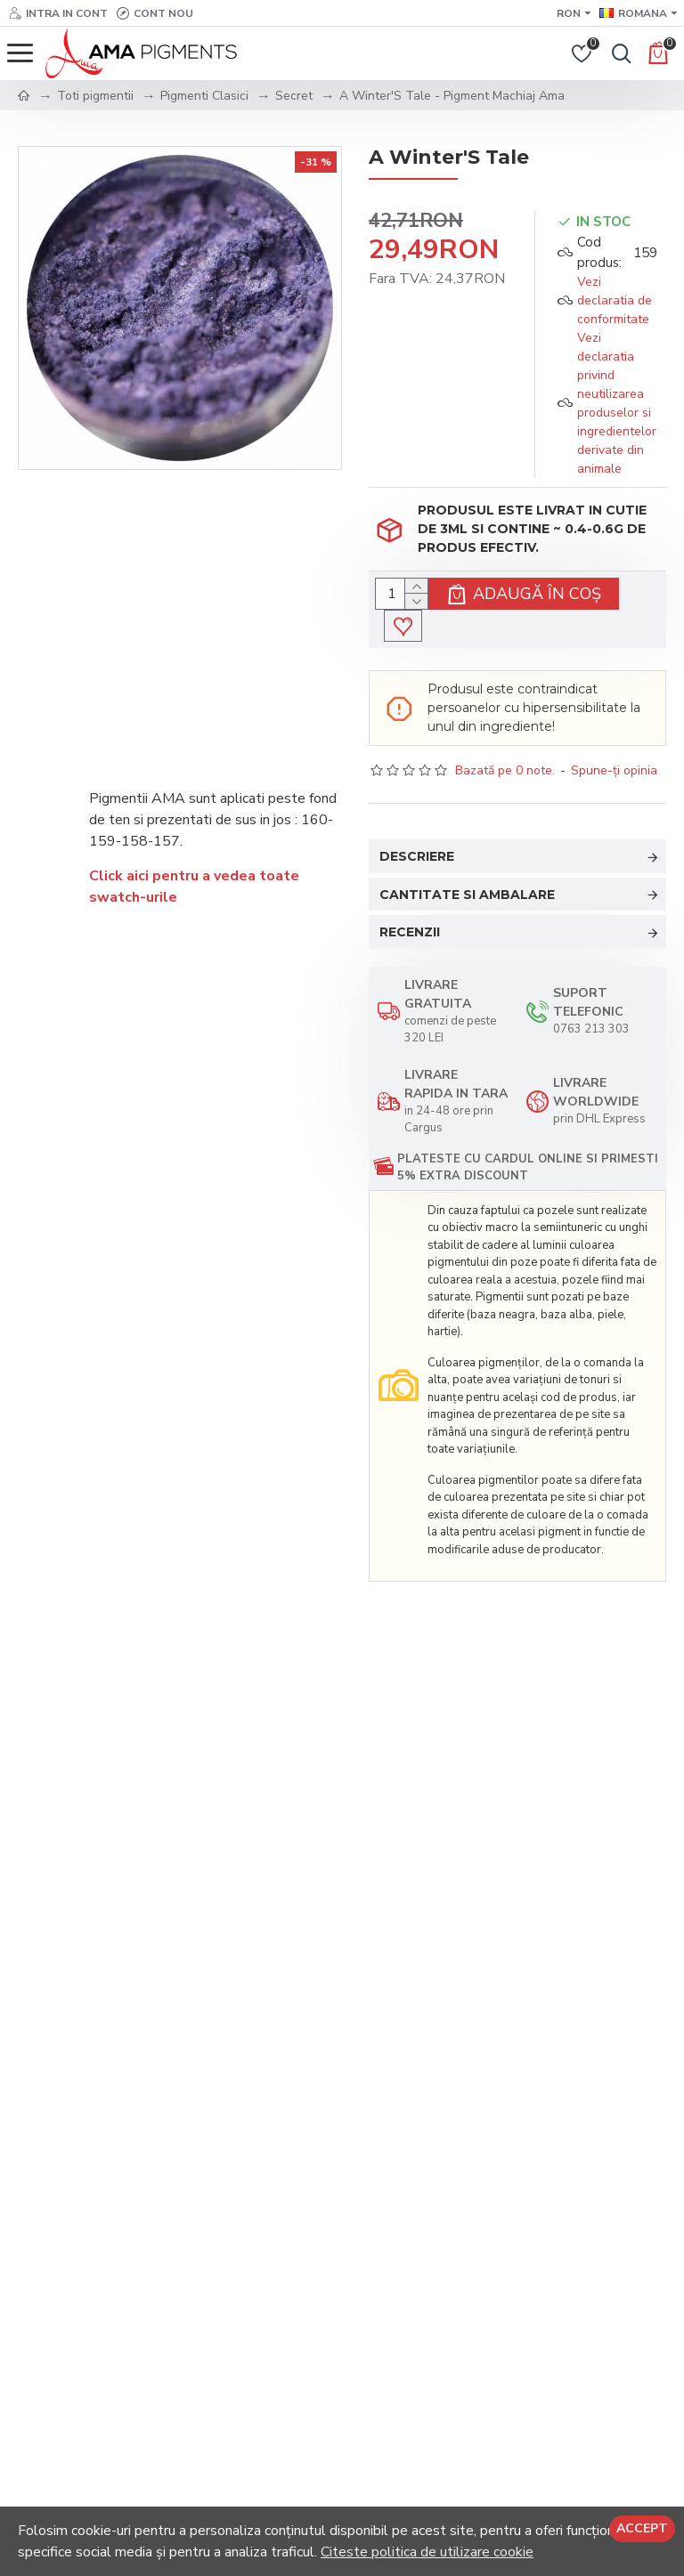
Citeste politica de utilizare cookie (427, 2552)
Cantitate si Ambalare (467, 895)
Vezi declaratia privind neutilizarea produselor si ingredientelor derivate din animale (616, 403)
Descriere (416, 856)
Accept (642, 2528)
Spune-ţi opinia (614, 770)
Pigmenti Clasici (204, 95)
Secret (294, 95)
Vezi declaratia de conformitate (614, 300)
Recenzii (409, 932)
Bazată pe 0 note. (505, 770)
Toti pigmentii (95, 95)
